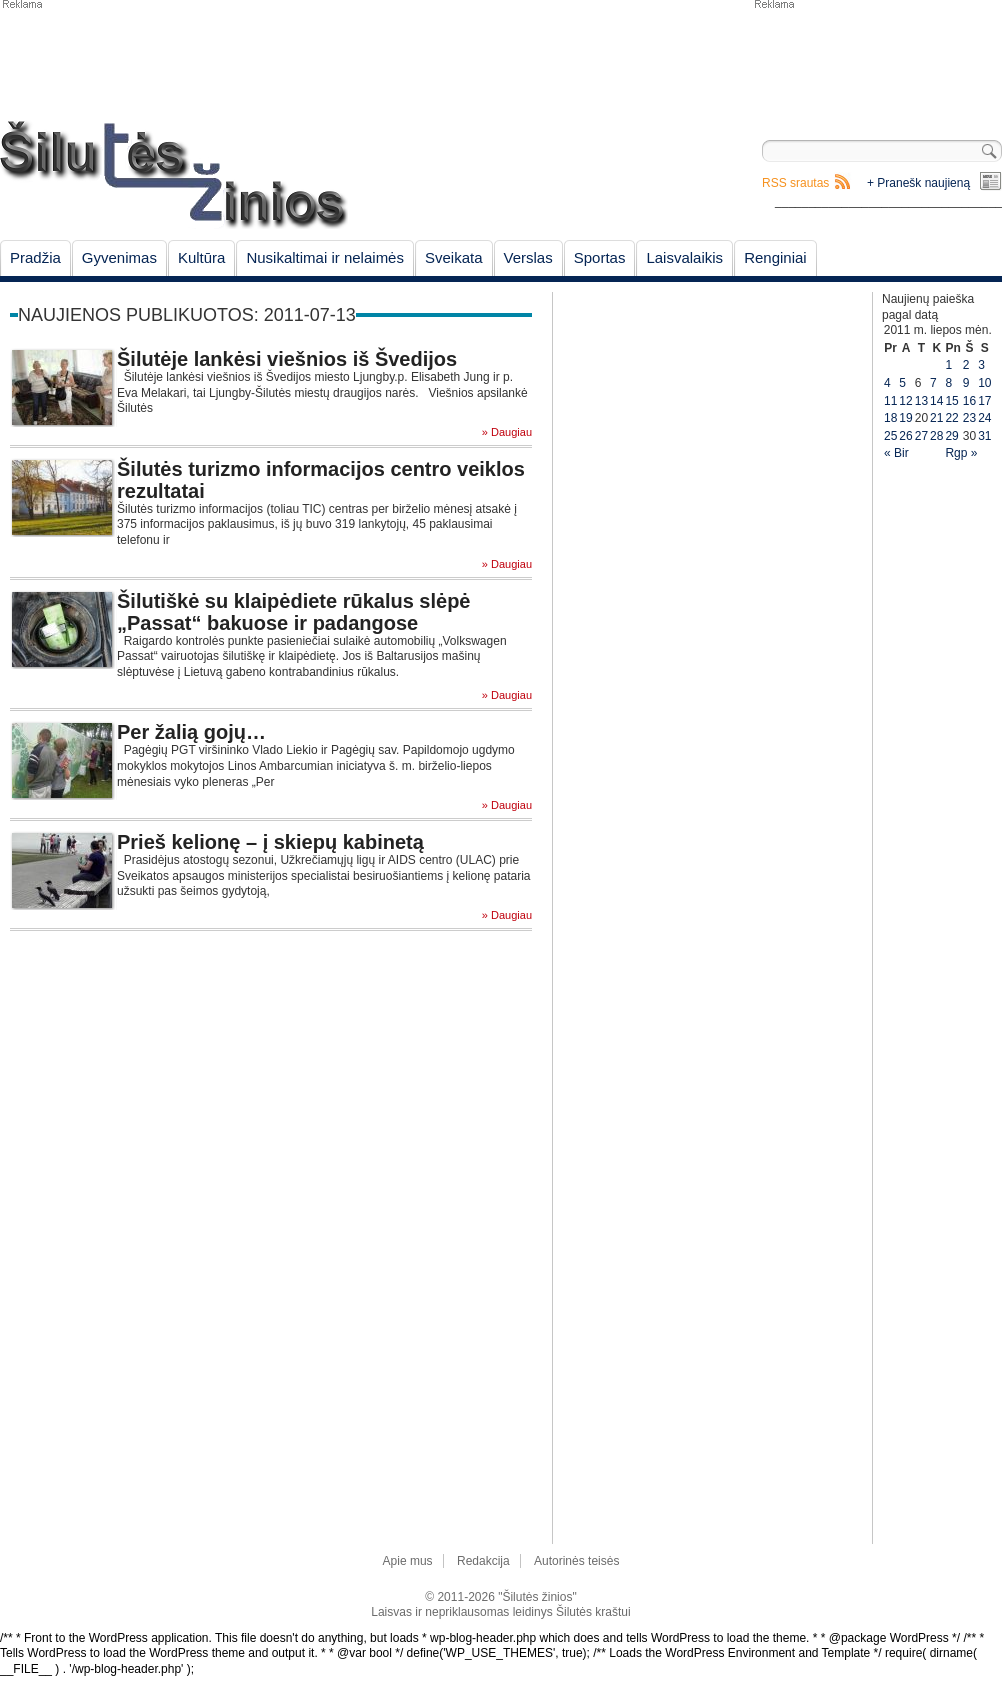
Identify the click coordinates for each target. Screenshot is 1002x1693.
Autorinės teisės (576, 1561)
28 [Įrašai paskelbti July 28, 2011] (936, 436)
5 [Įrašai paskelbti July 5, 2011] (902, 383)
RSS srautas (795, 183)
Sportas (600, 257)
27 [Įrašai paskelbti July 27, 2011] (921, 436)
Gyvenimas (119, 257)
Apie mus (408, 1561)
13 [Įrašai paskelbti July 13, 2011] (921, 401)
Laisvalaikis (684, 257)
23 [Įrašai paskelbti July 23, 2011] (969, 418)
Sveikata (454, 257)
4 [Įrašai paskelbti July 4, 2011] (887, 383)
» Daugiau (507, 432)
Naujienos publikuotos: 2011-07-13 (187, 315)
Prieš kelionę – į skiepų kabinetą (270, 842)
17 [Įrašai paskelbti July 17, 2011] (984, 401)
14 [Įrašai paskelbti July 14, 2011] (936, 401)
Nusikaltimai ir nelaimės (325, 257)
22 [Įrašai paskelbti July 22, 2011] (951, 418)
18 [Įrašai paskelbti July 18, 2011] (890, 418)
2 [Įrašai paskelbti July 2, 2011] (966, 365)
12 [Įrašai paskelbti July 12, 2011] (905, 401)
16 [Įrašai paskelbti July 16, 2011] (969, 401)
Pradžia (35, 257)
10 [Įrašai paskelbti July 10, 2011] (984, 383)
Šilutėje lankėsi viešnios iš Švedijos (287, 359)
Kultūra (202, 257)
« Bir (896, 453)
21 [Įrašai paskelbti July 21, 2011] (936, 418)
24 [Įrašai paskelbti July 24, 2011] (984, 418)
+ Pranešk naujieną (918, 183)
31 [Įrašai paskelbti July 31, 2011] (984, 436)
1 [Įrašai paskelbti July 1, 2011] (948, 365)
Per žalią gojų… (191, 732)
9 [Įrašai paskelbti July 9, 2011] (966, 383)
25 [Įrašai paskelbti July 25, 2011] (890, 436)
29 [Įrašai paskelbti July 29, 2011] (951, 436)
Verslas (528, 257)
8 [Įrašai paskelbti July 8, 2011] (948, 383)
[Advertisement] (877, 60)
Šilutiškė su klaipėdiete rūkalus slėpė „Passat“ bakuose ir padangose (294, 612)
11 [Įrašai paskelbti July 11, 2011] (890, 401)
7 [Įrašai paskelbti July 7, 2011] (933, 383)
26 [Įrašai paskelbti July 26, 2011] (905, 436)
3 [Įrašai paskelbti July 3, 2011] (981, 365)
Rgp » (961, 453)
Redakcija (483, 1561)
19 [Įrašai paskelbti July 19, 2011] (905, 418)
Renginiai (775, 257)
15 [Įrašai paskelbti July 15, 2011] (951, 401)
